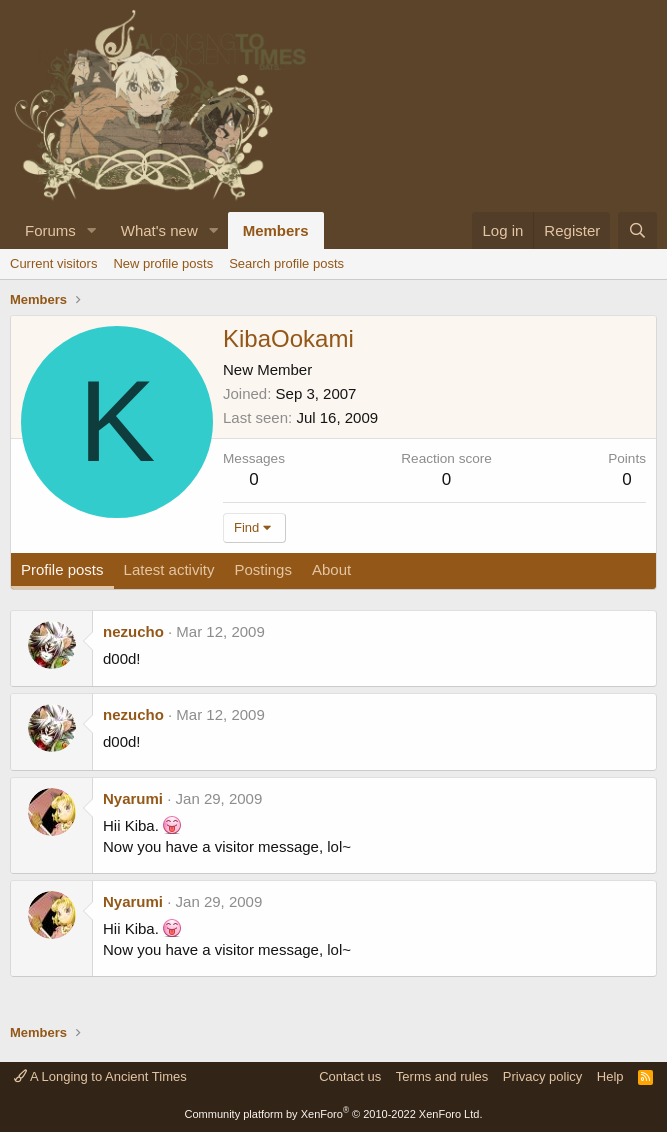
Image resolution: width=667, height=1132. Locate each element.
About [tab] (331, 569)
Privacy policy (542, 1076)
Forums (50, 230)
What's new (159, 230)
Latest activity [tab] (169, 569)
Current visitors (53, 263)
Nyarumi (133, 798)
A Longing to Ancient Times (100, 1076)
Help (610, 1076)
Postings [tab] (263, 569)
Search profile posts (286, 263)
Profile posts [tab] (62, 569)
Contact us (350, 1076)
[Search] (637, 230)
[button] (92, 230)
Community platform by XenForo (334, 1114)
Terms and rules (442, 1076)
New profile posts (163, 263)
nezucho (133, 631)
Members (276, 230)
